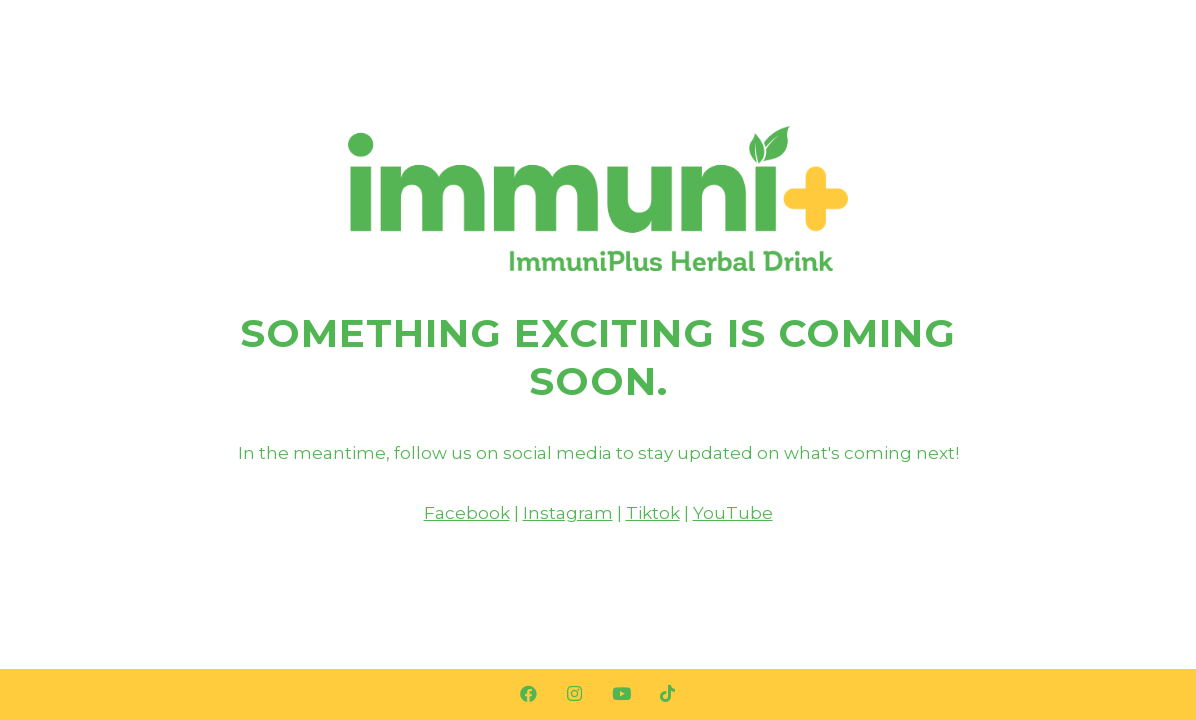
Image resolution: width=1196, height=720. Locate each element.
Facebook (467, 513)
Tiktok (653, 513)
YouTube (733, 513)
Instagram (568, 513)
